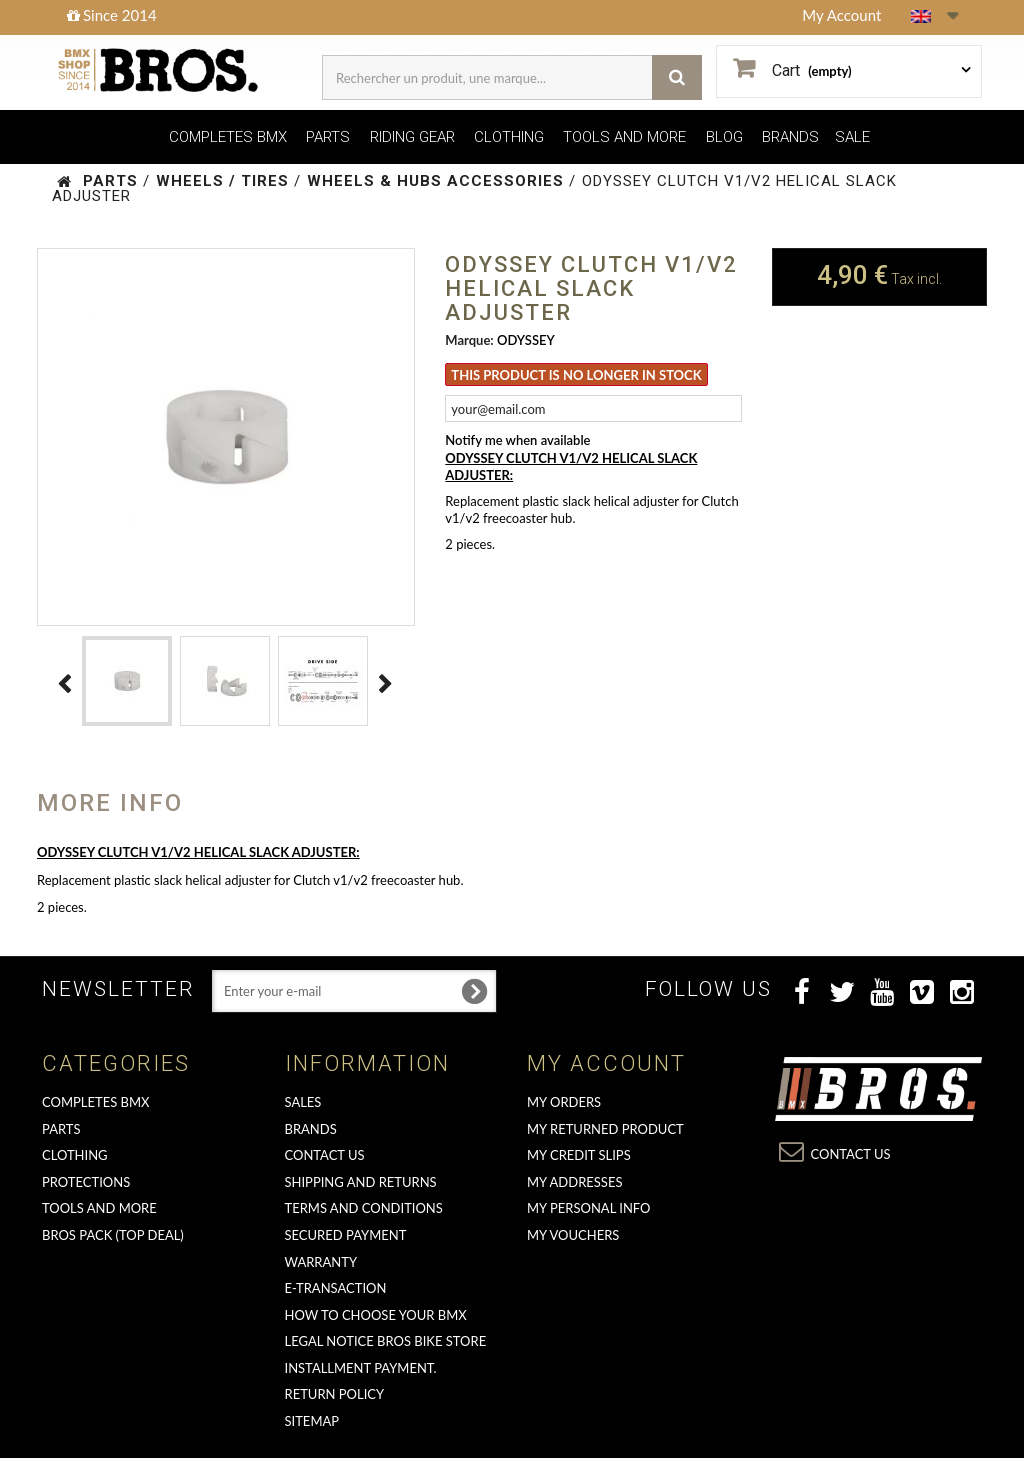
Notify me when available (517, 440)
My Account (841, 15)
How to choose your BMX (376, 1315)
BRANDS (790, 137)
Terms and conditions (364, 1208)
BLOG (724, 137)
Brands (311, 1129)
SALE (852, 137)
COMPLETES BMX (228, 137)
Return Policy (335, 1394)
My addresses (574, 1182)
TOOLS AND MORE (624, 137)
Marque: (469, 340)
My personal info (589, 1208)
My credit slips (579, 1155)
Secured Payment (346, 1235)
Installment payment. (361, 1368)
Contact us (325, 1155)
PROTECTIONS (86, 1182)
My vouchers (573, 1235)
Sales (303, 1102)
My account (606, 1063)
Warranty (321, 1262)
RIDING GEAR (412, 137)
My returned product (605, 1129)
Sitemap (312, 1421)
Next (386, 684)
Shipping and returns (361, 1182)
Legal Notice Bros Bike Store (386, 1341)
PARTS (328, 137)
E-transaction (336, 1288)
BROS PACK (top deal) (113, 1235)
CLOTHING (509, 137)
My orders (564, 1102)
